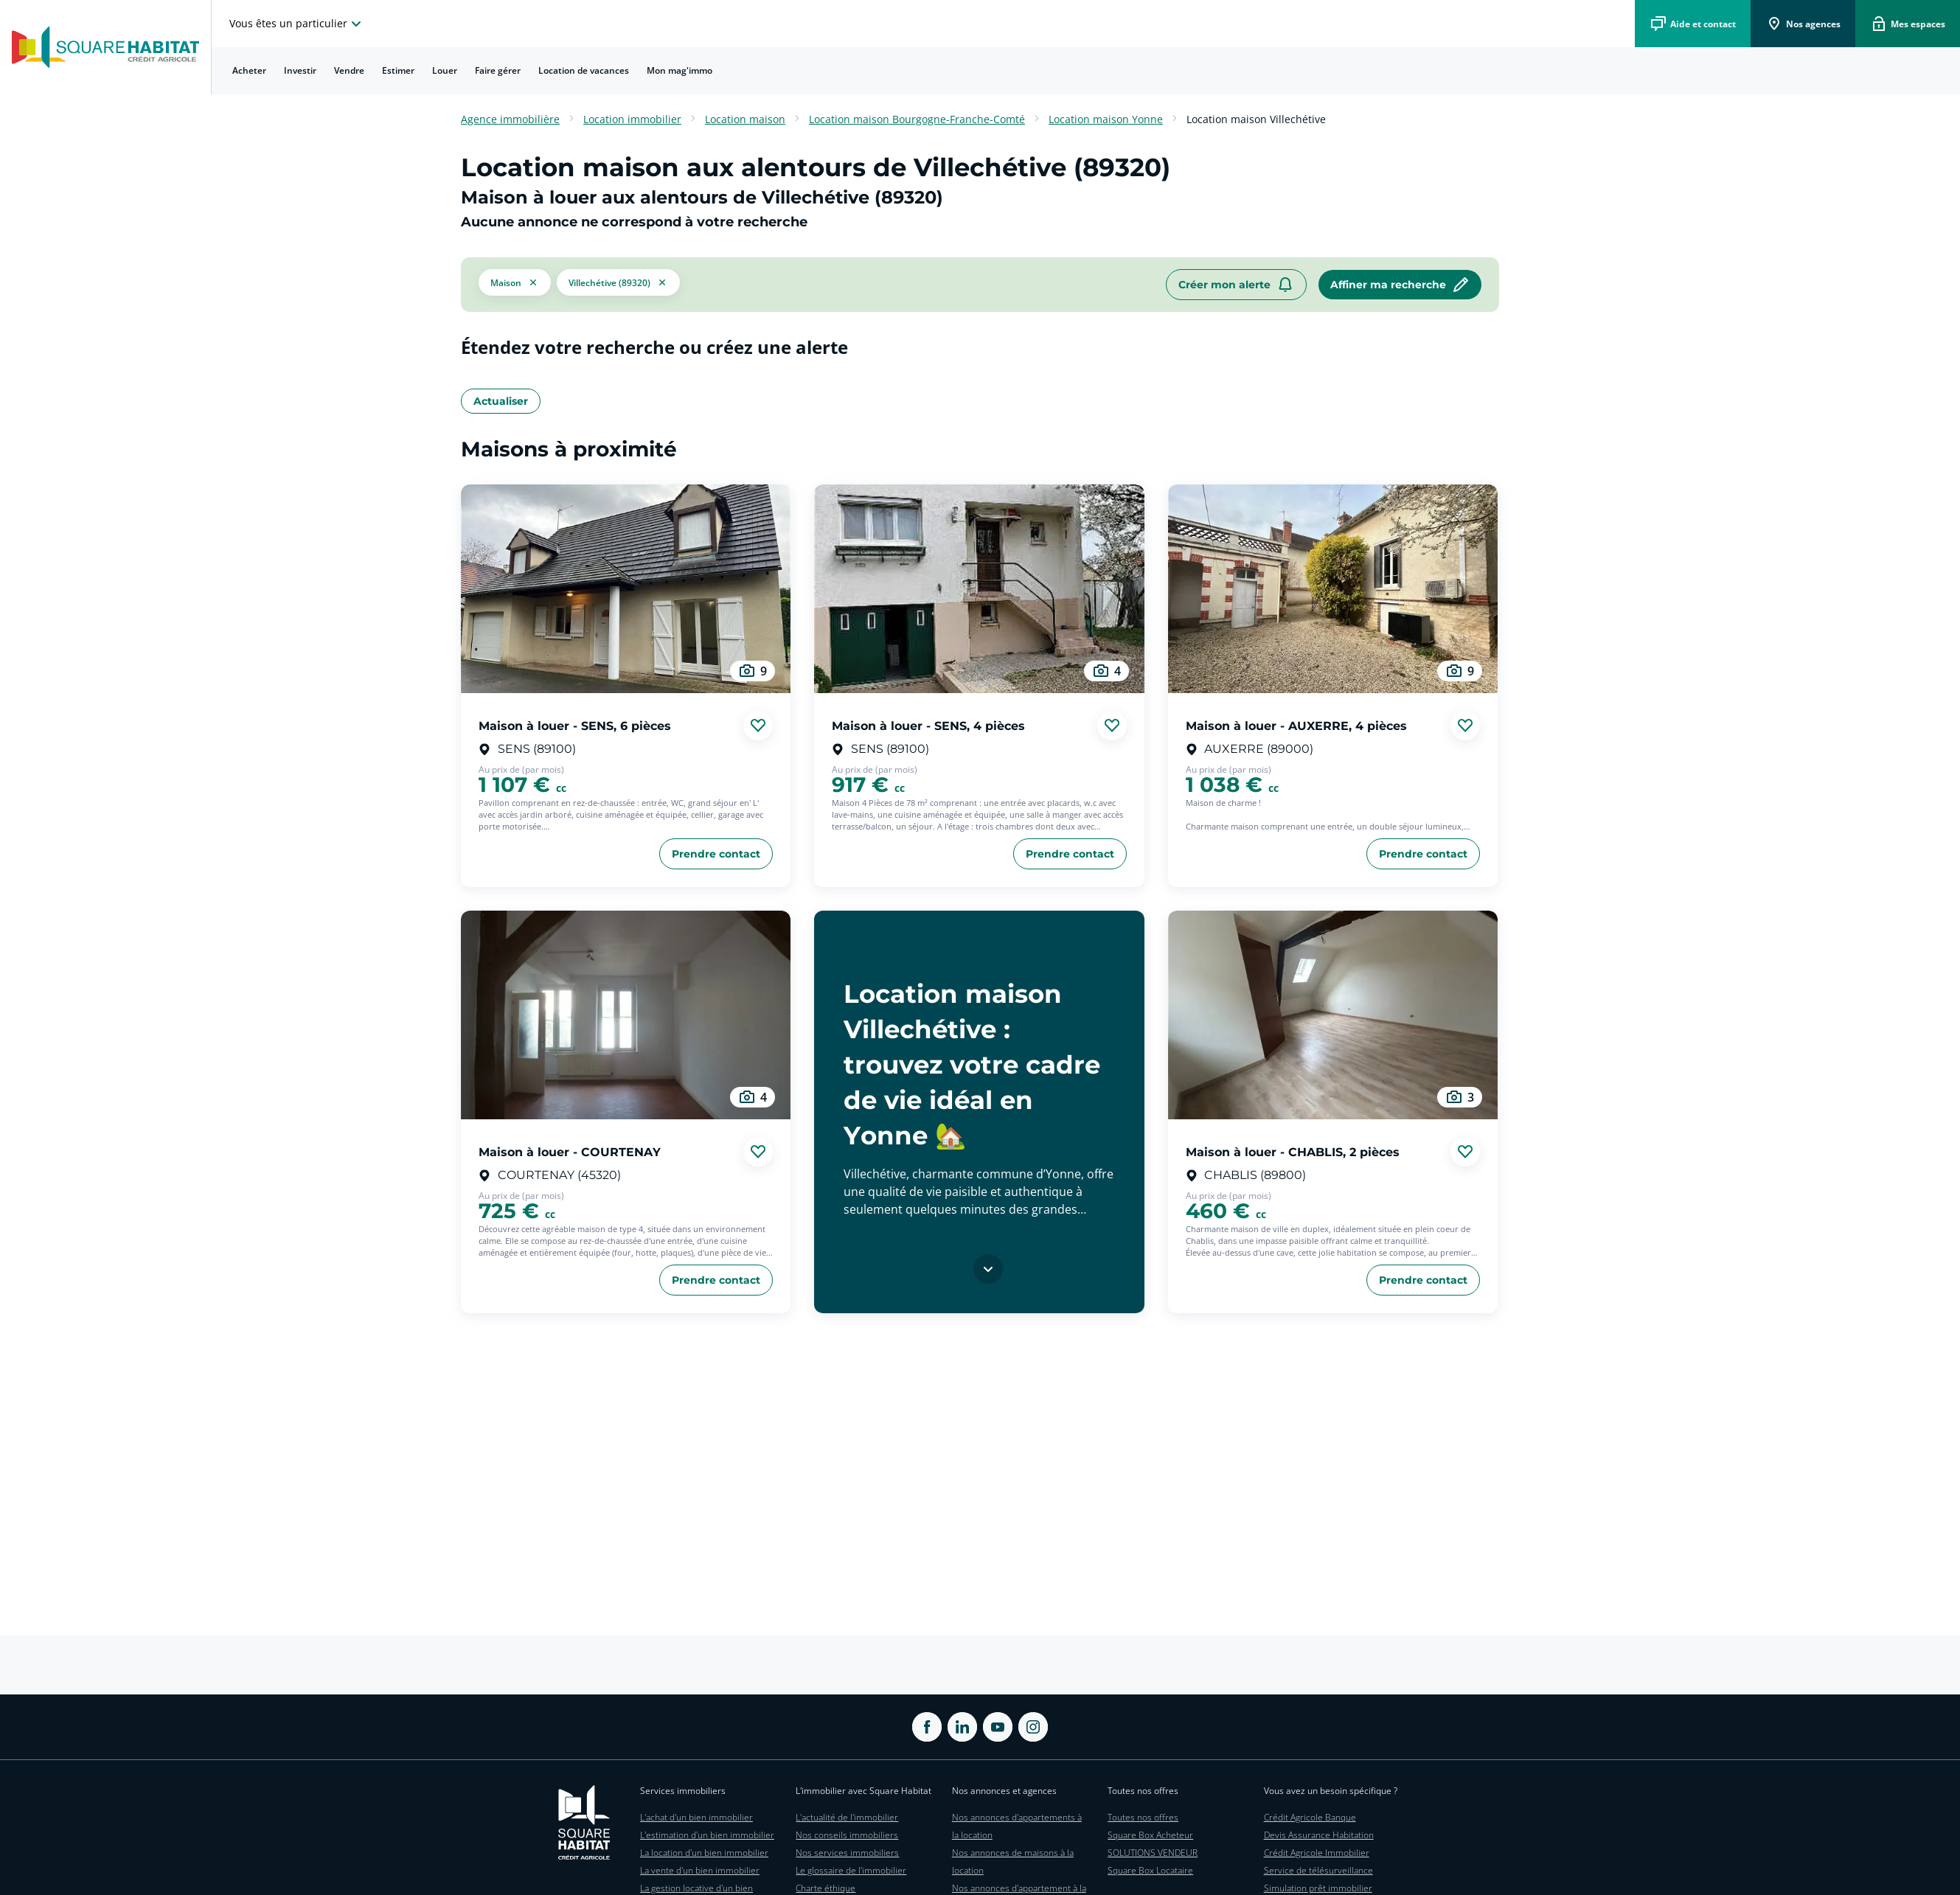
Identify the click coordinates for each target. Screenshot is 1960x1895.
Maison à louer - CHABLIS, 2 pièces (1293, 1151)
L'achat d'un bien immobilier (696, 1817)
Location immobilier (632, 119)
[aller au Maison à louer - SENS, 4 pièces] (979, 588)
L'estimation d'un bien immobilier (707, 1835)
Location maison (745, 119)
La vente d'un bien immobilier (700, 1870)
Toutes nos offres (1143, 1817)
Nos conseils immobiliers (847, 1835)
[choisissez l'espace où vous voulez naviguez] (297, 23)
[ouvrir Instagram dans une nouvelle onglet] (1033, 1727)
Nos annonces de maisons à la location (1013, 1861)
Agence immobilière (510, 119)
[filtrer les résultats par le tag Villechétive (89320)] (618, 284)
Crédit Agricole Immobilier (1316, 1852)
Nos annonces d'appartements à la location (1017, 1826)
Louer (444, 70)
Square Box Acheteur (1150, 1835)
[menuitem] (249, 70)
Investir (300, 70)
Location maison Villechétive (1256, 119)
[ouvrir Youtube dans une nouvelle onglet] (997, 1727)
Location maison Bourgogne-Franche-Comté (917, 119)
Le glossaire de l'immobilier (851, 1870)
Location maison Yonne (1106, 119)
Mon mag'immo (679, 70)
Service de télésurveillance (1318, 1870)
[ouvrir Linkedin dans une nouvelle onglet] (962, 1727)
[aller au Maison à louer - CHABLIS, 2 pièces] (1333, 1015)
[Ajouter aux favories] (758, 725)
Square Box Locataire (1150, 1870)
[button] (515, 284)
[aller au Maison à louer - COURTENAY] (625, 1015)
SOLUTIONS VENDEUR (1153, 1852)
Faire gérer (498, 70)
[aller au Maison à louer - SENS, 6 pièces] (625, 588)
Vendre (349, 70)
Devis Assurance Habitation (1319, 1835)
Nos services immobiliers (847, 1852)
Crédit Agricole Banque (1310, 1817)
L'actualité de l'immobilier (847, 1817)
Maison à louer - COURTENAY (570, 1151)
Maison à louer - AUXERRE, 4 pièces (1296, 725)
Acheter (249, 70)
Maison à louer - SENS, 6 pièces (575, 725)
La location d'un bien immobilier (704, 1852)
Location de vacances (583, 70)
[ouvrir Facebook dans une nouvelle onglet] (927, 1727)
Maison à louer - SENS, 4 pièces (928, 725)
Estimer (398, 70)
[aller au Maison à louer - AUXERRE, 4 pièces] (1333, 588)
